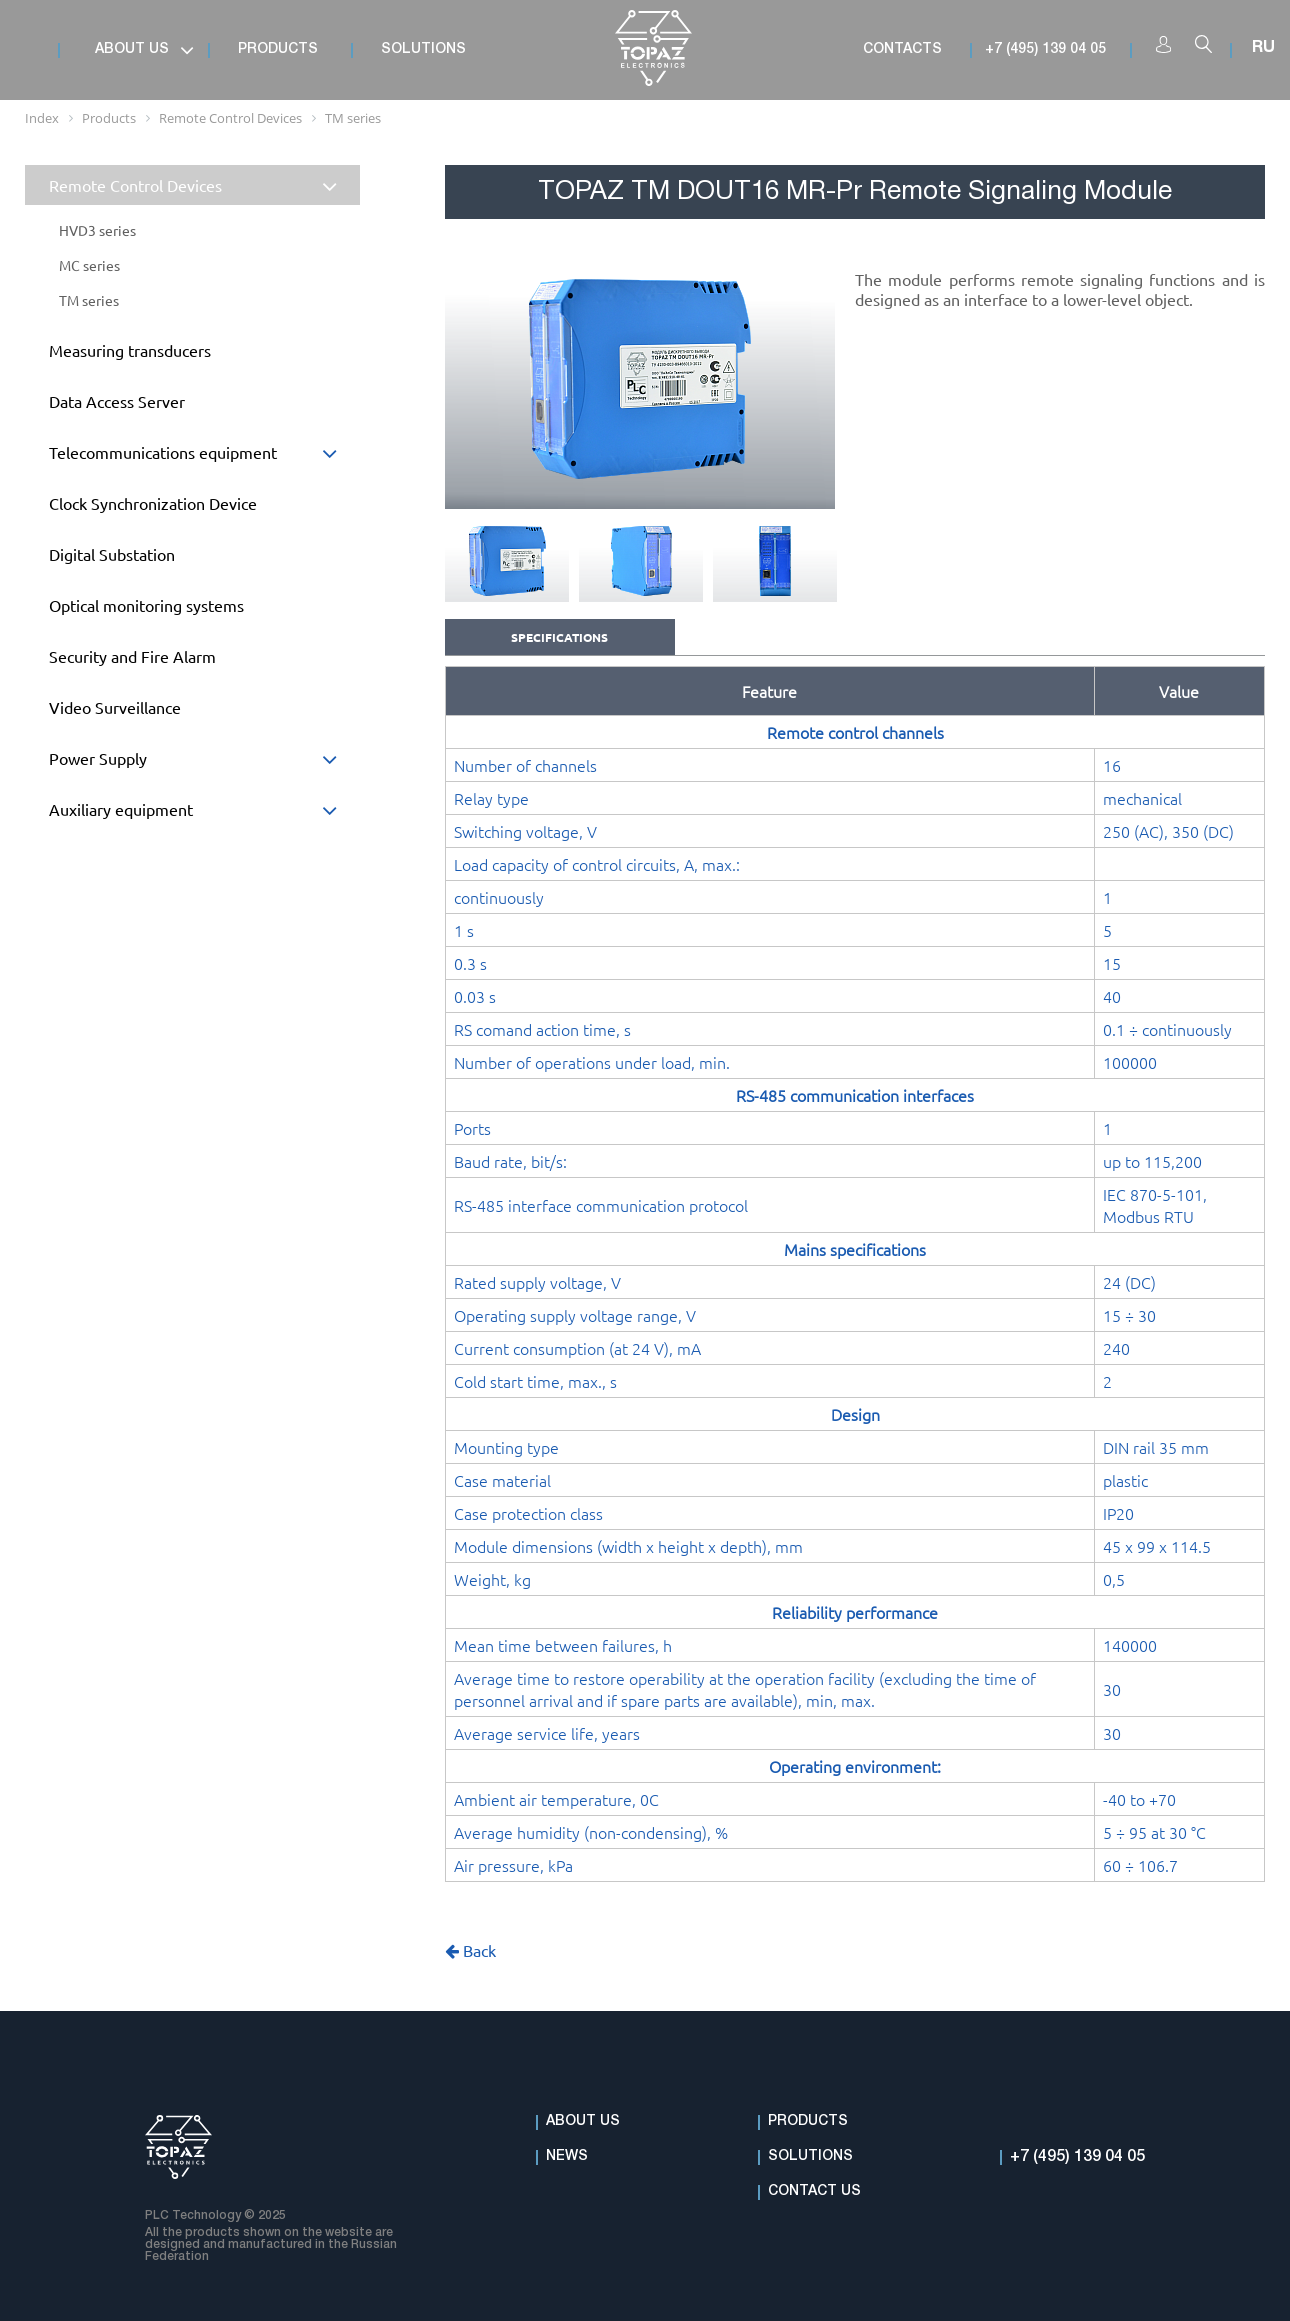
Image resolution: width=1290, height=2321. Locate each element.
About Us (583, 2121)
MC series (89, 265)
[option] (640, 379)
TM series (89, 300)
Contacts (902, 49)
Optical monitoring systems (146, 605)
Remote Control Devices (204, 188)
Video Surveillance (115, 707)
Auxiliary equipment (204, 814)
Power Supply (204, 763)
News (567, 2156)
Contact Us (814, 2191)
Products (808, 2121)
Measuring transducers (130, 350)
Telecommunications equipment (204, 457)
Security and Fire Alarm (132, 656)
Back (470, 1950)
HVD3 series (97, 230)
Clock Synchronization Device (153, 503)
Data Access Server (117, 401)
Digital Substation (112, 554)
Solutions (810, 2156)
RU (1263, 48)
